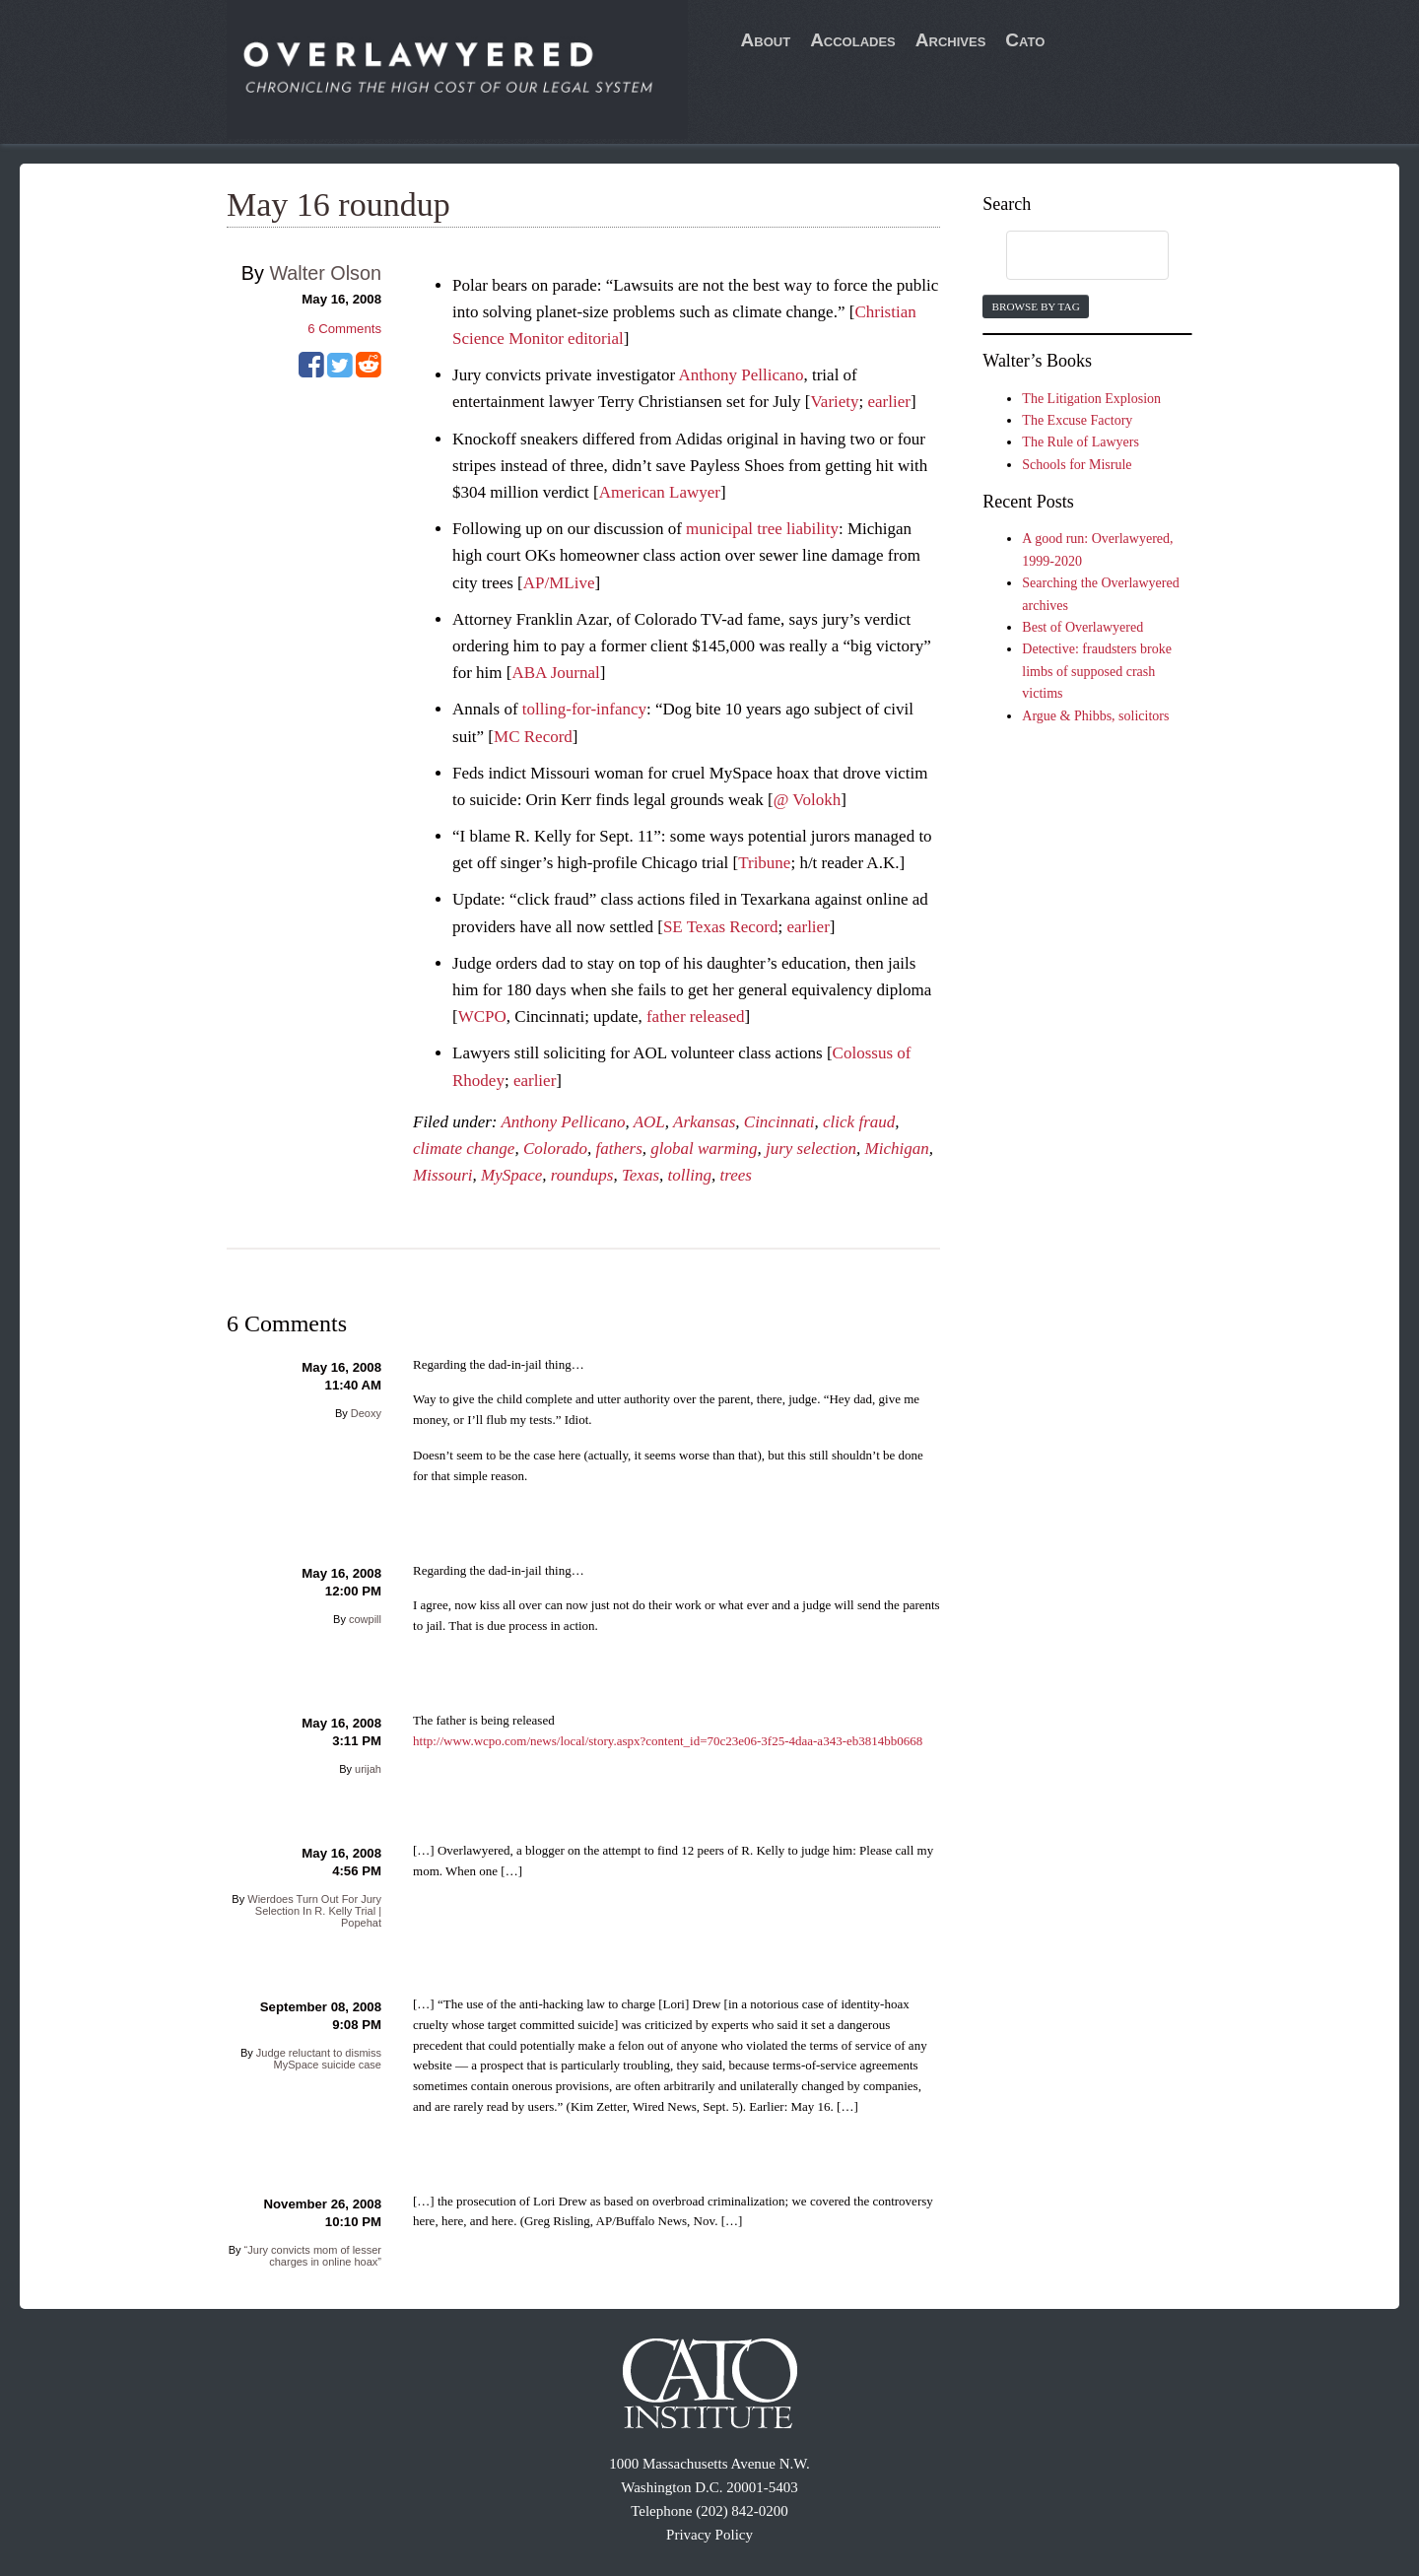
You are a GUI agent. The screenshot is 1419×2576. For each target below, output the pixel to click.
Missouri (442, 1175)
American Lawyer (659, 492)
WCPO (482, 1016)
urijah (368, 1769)
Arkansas (704, 1122)
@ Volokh (807, 799)
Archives (950, 40)
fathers (619, 1148)
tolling (689, 1175)
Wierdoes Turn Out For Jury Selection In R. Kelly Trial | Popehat (314, 1911)
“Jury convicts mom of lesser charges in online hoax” (312, 2256)
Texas (640, 1175)
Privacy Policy (709, 2534)
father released (695, 1016)
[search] (1068, 256)
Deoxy (366, 1413)
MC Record (533, 736)
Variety (834, 401)
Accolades (853, 40)
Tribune (764, 862)
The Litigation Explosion (1091, 398)
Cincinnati (779, 1122)
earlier (889, 401)
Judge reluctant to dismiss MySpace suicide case (318, 2058)
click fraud (859, 1122)
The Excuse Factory (1077, 420)
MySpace (511, 1175)
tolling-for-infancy (584, 709)
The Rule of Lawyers (1080, 442)
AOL (649, 1122)
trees (735, 1175)
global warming (703, 1148)
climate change (463, 1148)
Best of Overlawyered (1082, 627)
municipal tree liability (762, 528)
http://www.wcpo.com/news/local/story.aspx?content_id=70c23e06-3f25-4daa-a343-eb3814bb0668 (667, 1740)
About (766, 40)
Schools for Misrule (1076, 464)
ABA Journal (555, 672)
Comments (344, 328)
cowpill (365, 1619)
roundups (582, 1175)
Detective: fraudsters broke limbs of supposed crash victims (1097, 671)
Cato (1025, 40)
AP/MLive (559, 583)
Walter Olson (325, 273)
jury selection (811, 1148)
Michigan (897, 1148)
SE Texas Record (720, 926)
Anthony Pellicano (740, 375)
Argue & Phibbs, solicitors (1095, 716)
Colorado (555, 1148)
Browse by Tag (1035, 306)
